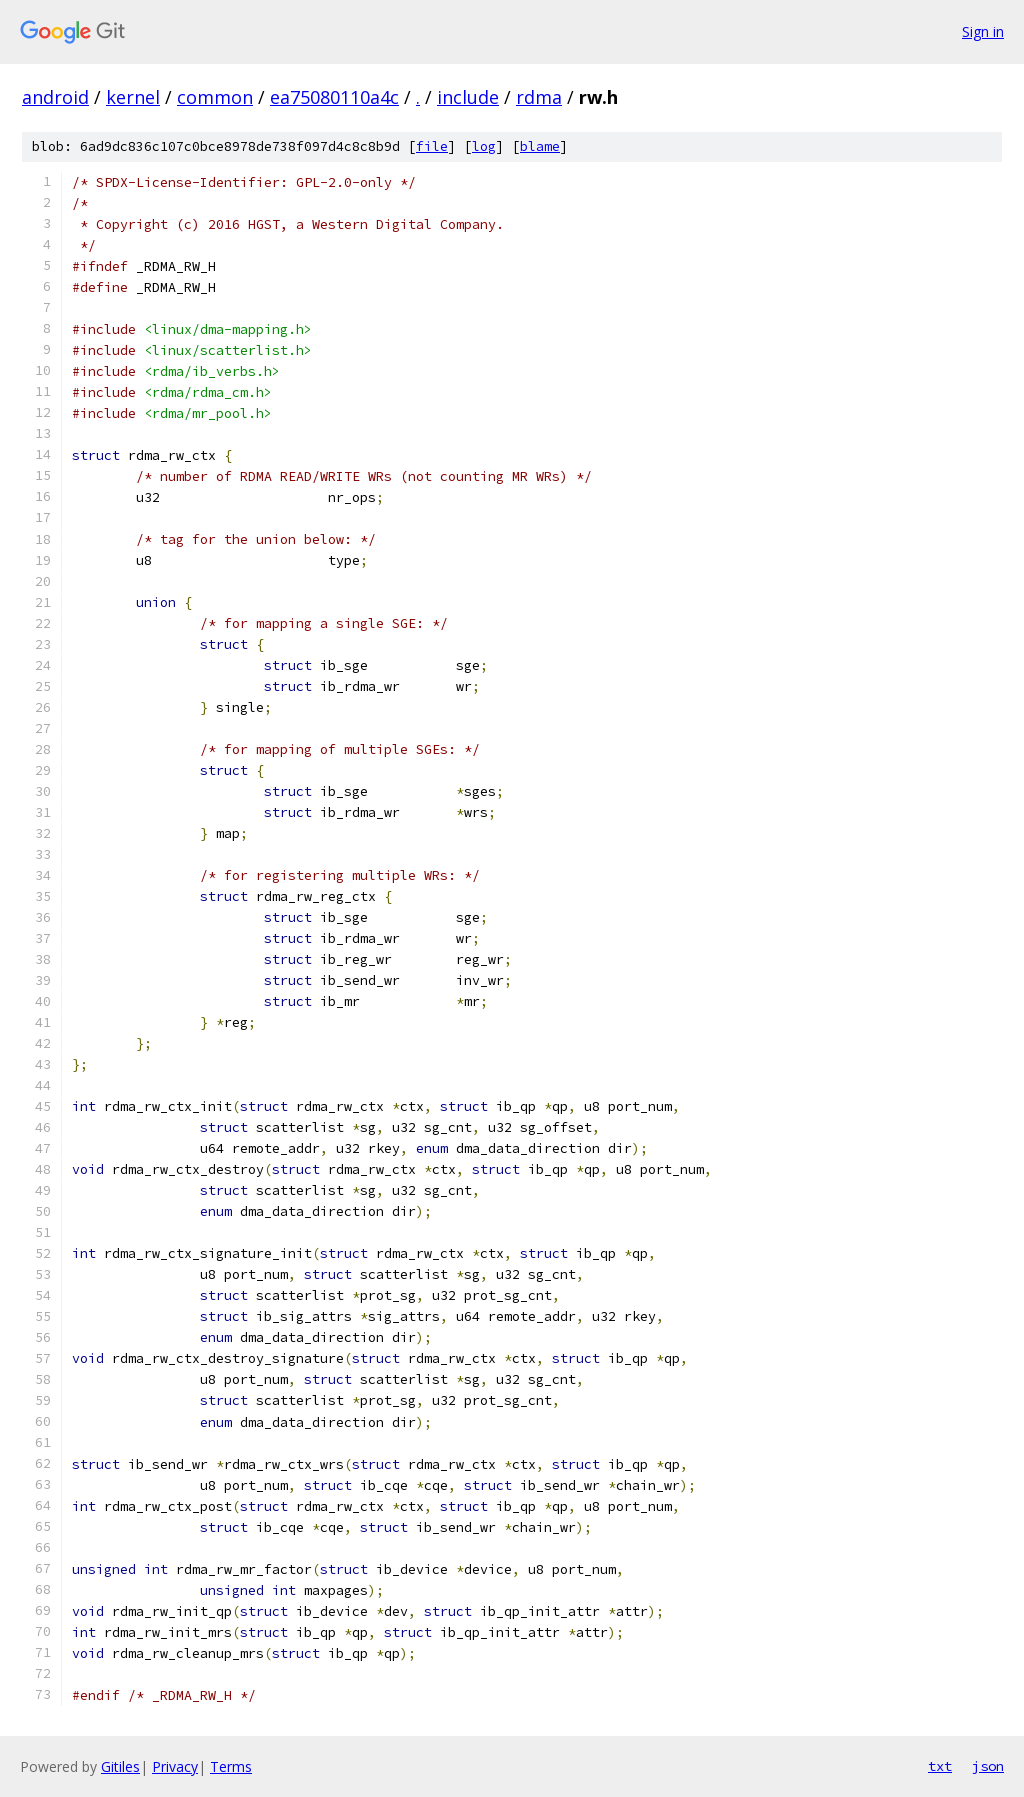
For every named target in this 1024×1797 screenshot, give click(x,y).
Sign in (983, 31)
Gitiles (120, 1766)
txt (940, 1766)
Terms (231, 1766)
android (55, 97)
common (215, 97)
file (432, 146)
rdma (539, 97)
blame (540, 146)
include (468, 97)
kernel (133, 97)
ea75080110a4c (334, 97)
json (988, 1766)
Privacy (175, 1766)
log (484, 146)
